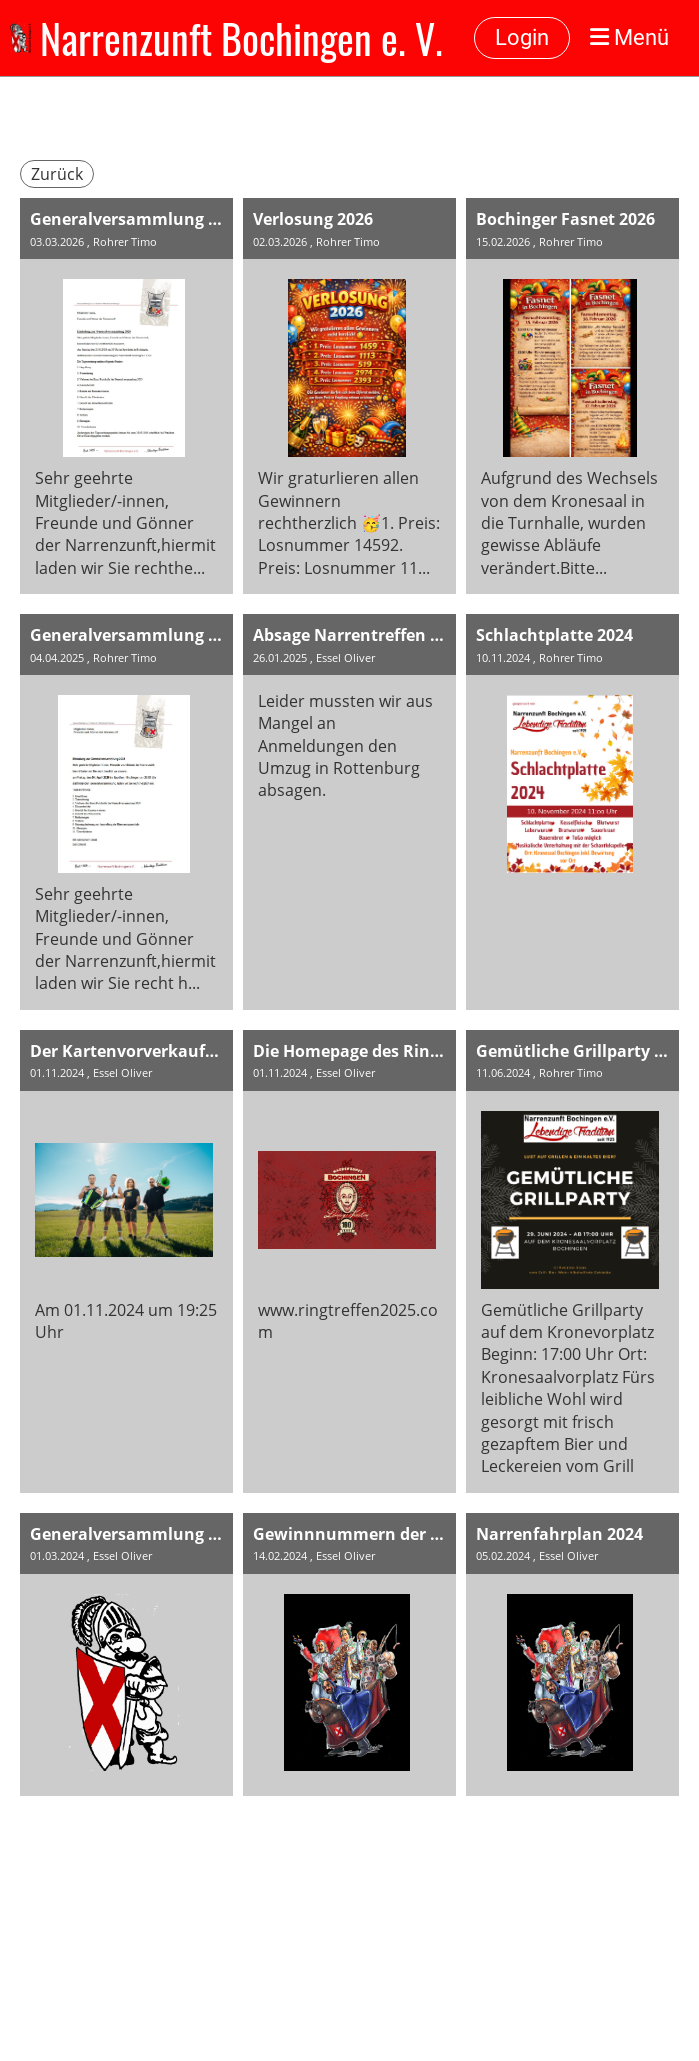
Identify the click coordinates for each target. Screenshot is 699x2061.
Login (522, 37)
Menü (629, 37)
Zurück (57, 174)
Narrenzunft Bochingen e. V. (241, 38)
